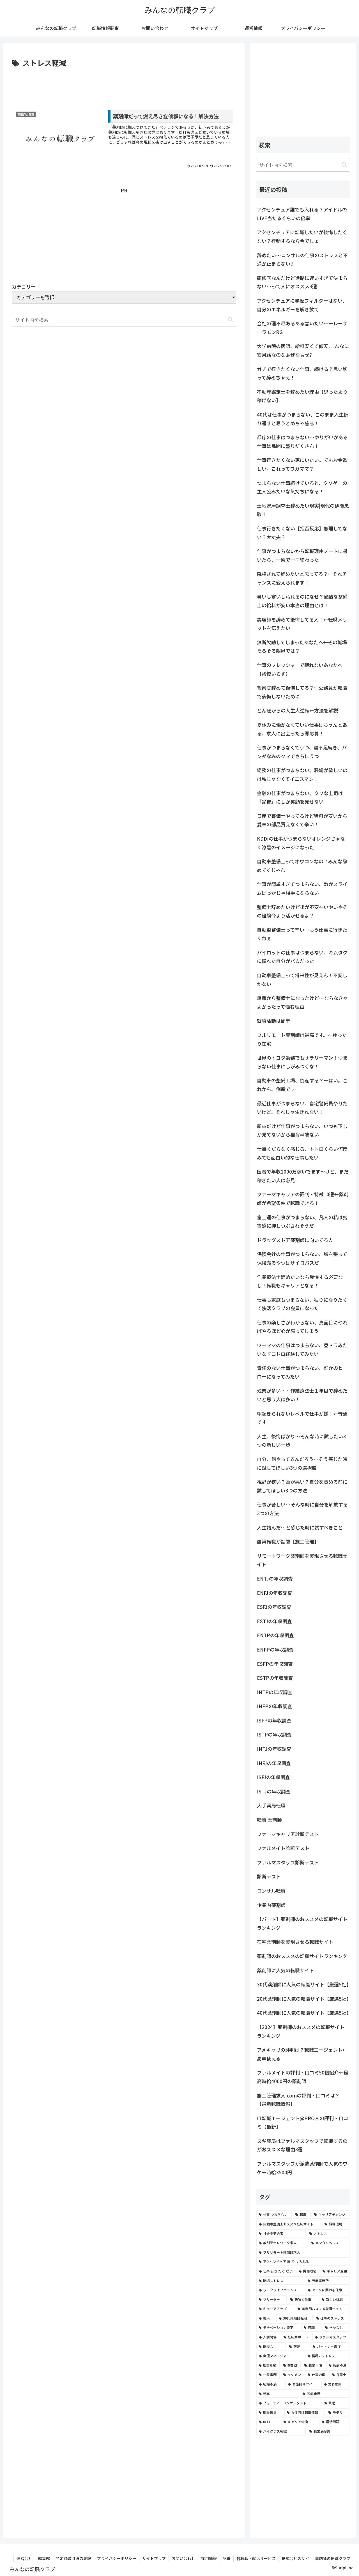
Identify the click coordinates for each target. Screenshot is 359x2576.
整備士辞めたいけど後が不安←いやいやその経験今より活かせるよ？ (302, 911)
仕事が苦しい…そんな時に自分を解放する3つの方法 (302, 1509)
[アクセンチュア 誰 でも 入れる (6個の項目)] (302, 2261)
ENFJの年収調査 (274, 1592)
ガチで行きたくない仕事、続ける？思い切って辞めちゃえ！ (302, 373)
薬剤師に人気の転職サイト (285, 1970)
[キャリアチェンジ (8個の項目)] (330, 2214)
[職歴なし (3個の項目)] (271, 2346)
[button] (230, 319)
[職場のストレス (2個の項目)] (327, 2356)
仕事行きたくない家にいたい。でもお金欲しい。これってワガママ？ (302, 464)
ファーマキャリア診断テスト (288, 1833)
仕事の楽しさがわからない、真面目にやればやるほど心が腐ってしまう (302, 1327)
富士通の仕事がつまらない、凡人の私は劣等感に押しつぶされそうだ (302, 1221)
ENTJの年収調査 (275, 1578)
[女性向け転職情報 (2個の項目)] (304, 2412)
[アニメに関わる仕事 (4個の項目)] (327, 2290)
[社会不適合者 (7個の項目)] (281, 2233)
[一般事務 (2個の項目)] (268, 2374)
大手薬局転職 (271, 1805)
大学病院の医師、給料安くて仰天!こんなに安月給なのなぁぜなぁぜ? (303, 350)
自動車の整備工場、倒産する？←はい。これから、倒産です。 (302, 1084)
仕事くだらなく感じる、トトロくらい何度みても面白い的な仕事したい (302, 1153)
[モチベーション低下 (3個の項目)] (278, 2327)
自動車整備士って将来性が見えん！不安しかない (302, 979)
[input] (303, 165)
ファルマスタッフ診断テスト (288, 1862)
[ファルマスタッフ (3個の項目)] (330, 2337)
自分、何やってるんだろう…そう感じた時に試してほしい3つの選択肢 (302, 1463)
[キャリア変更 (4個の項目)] (334, 2271)
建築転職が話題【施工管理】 (288, 1541)
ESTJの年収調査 (274, 1621)
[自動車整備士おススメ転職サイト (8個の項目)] (288, 2224)
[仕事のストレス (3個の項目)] (331, 2318)
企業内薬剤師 (271, 1904)
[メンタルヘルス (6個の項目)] (329, 2243)
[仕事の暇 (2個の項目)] (316, 2374)
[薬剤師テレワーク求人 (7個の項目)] (281, 2243)
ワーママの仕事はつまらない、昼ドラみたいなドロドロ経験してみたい (302, 1349)
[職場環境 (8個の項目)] (335, 2224)
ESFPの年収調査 (275, 1663)
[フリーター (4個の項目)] (271, 2299)
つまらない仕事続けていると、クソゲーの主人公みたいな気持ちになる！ (302, 487)
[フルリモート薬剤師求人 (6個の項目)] (302, 2252)
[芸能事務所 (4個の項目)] (327, 2280)
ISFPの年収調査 (274, 1720)
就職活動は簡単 (273, 1020)
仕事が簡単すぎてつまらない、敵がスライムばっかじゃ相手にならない (302, 888)
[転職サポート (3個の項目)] (296, 2337)
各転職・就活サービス (256, 2558)
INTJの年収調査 (274, 1748)
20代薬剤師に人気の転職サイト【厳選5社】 (303, 1998)
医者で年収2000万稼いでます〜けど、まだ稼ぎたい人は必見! (303, 1176)
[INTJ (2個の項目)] (268, 2422)
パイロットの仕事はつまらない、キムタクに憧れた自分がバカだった (302, 957)
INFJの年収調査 (274, 1763)
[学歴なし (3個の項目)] (336, 2327)
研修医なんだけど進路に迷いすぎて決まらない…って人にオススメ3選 (302, 282)
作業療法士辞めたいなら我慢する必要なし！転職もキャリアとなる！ (300, 1281)
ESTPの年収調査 (275, 1677)
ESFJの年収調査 (274, 1606)
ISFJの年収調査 (273, 1777)
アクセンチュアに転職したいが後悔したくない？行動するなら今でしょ (302, 236)
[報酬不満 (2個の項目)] (337, 2365)
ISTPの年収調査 (274, 1734)
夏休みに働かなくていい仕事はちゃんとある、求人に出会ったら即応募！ (302, 729)
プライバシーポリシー (116, 2558)
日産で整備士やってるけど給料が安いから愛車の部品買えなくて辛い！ (302, 820)
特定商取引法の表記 (73, 2558)
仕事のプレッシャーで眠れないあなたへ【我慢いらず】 (299, 669)
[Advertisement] (124, 84)
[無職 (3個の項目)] (311, 2327)
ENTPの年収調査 (275, 1635)
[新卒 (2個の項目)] (277, 2393)
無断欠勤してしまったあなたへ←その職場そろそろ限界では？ (302, 646)
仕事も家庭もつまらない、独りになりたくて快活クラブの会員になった (302, 1304)
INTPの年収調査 (275, 1692)
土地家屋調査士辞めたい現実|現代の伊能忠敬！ (303, 510)
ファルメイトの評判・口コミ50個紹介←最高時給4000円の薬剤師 (302, 2077)
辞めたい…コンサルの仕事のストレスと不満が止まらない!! (302, 259)
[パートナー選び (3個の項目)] (329, 2346)
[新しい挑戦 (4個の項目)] (334, 2299)
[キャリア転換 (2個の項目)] (299, 2422)
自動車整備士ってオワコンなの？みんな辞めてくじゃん (302, 865)
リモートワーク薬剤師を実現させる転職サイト (302, 1560)
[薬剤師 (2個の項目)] (291, 2365)
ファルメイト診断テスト (283, 1848)
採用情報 (209, 2558)
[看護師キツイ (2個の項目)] (303, 2384)
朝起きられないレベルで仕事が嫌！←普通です (302, 1418)
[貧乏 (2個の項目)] (336, 2403)
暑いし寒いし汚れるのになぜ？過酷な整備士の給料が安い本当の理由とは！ (302, 601)
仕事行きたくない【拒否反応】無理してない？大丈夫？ (302, 532)
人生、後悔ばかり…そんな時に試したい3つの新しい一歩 (301, 1440)
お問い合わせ (183, 2558)
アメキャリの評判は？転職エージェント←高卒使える (302, 2054)
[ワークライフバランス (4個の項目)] (280, 2290)
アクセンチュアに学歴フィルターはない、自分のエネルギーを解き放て (302, 305)
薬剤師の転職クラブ (332, 2558)
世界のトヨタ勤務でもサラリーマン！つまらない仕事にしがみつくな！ (302, 1062)
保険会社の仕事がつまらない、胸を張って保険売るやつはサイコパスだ (302, 1258)
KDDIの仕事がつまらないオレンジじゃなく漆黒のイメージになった (301, 843)
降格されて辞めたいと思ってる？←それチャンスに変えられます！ (302, 578)
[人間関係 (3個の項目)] (268, 2337)
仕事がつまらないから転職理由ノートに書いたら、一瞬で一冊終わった (302, 555)
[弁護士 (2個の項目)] (339, 2374)
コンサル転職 (271, 1890)
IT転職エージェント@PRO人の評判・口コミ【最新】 (302, 2122)
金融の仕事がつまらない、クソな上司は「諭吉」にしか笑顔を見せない (300, 797)
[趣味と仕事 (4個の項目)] (303, 2299)
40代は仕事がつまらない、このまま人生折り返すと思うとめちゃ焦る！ (302, 419)
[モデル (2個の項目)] (337, 2412)
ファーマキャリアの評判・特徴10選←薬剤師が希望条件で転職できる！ (302, 1198)
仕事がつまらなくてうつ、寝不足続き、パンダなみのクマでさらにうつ (302, 752)
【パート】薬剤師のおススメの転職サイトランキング (302, 1923)
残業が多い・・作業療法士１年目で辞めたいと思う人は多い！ (302, 1395)
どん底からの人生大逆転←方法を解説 (297, 710)
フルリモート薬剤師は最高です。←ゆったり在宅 (302, 1039)
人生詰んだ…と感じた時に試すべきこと (300, 1527)
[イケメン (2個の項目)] (292, 2374)
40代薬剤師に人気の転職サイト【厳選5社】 (303, 2012)
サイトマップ (154, 2558)
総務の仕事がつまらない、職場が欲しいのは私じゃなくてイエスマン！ (302, 774)
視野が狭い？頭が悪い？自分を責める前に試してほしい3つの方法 (302, 1486)
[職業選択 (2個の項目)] (269, 2412)
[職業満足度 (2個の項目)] (328, 2431)
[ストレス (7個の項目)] (328, 2233)
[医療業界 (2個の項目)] (324, 2393)
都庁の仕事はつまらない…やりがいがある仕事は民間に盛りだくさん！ (302, 441)
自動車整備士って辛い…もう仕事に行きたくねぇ (302, 934)
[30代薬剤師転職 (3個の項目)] (294, 2318)
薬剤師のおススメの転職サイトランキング (302, 1955)
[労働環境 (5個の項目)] (307, 2271)
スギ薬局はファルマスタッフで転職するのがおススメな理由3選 (302, 2145)
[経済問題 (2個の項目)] (334, 2422)
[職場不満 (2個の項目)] (270, 2384)
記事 (227, 2558)
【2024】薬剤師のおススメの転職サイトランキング (300, 2031)
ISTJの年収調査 (274, 1791)
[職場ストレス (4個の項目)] (280, 2280)
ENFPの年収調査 (275, 1649)
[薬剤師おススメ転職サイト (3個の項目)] (322, 2308)
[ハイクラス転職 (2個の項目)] (281, 2431)
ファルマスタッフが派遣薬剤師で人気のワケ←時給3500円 (302, 2168)
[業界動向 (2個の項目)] (335, 2384)
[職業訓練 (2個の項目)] (268, 2365)
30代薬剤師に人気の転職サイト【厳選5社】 (303, 1984)
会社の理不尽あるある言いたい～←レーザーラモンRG (302, 327)
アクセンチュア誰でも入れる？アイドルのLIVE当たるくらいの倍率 (302, 214)
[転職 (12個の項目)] (301, 2214)
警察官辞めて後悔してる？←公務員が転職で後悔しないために (302, 692)
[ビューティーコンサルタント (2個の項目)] (288, 2403)
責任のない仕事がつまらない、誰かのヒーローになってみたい (302, 1372)
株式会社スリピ (295, 2558)
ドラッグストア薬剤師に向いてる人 (295, 1239)
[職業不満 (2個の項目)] (313, 2365)
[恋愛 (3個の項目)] (298, 2346)
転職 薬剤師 (269, 1819)
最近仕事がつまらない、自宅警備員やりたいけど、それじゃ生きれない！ (302, 1108)
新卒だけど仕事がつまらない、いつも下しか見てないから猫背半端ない (302, 1130)
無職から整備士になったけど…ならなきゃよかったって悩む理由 (302, 1002)
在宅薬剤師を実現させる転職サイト (295, 1941)
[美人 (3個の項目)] (265, 2318)
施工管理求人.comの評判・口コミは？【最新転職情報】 (298, 2100)
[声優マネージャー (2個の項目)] (280, 2356)
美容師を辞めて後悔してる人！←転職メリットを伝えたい (302, 624)
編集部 (44, 2558)
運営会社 (24, 2558)
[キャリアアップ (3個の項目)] (275, 2308)
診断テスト (269, 1876)
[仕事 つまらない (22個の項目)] (274, 2214)
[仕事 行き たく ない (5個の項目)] (275, 2271)
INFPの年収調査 (274, 1706)
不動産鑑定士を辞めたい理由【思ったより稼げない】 (302, 396)
